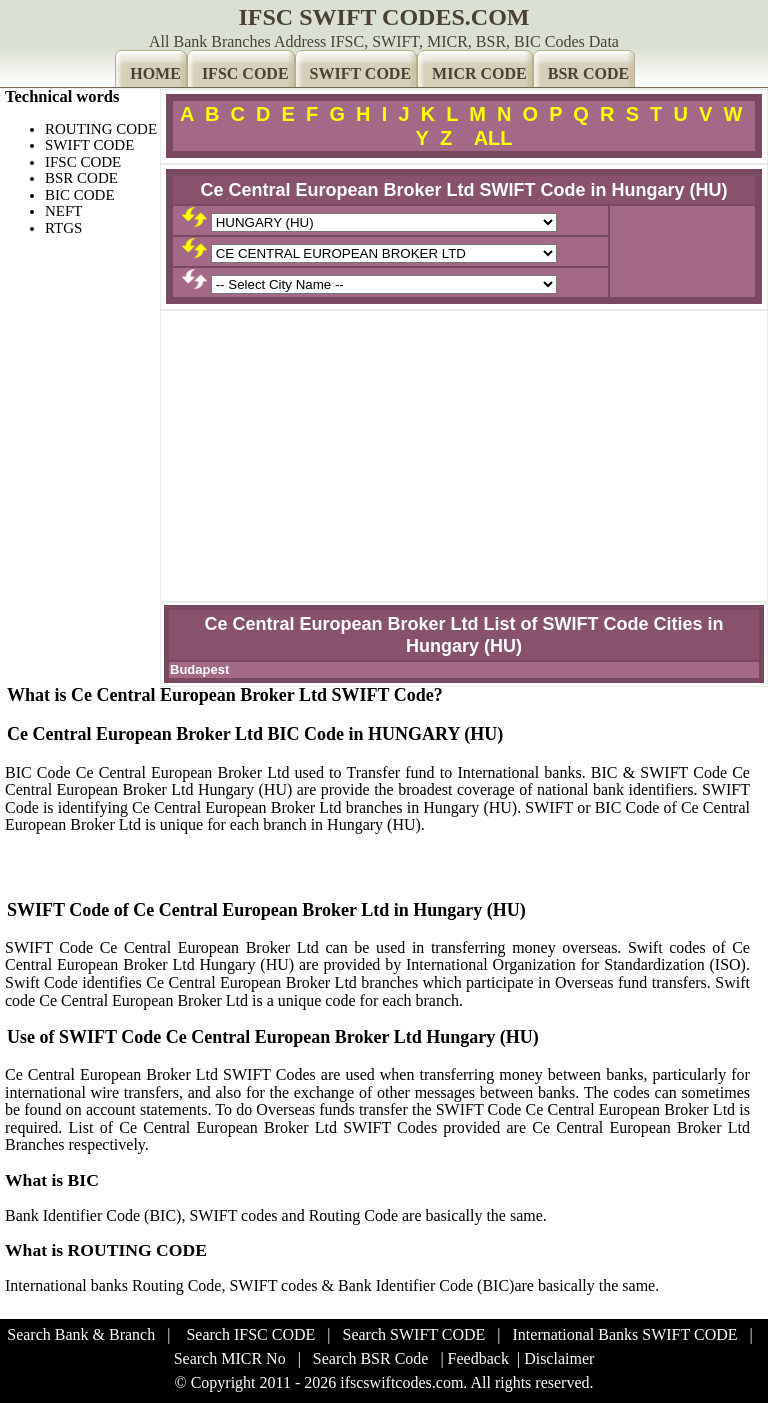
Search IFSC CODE (250, 1334)
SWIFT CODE (361, 73)
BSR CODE (588, 73)
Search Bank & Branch (81, 1334)
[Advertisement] (464, 456)
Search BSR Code (371, 1358)
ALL (493, 138)
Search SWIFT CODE (414, 1334)
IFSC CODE (245, 73)
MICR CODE (479, 73)
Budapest (199, 669)
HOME (155, 73)
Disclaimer (559, 1358)
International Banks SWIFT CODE (625, 1334)
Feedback (478, 1358)
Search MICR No (230, 1358)
